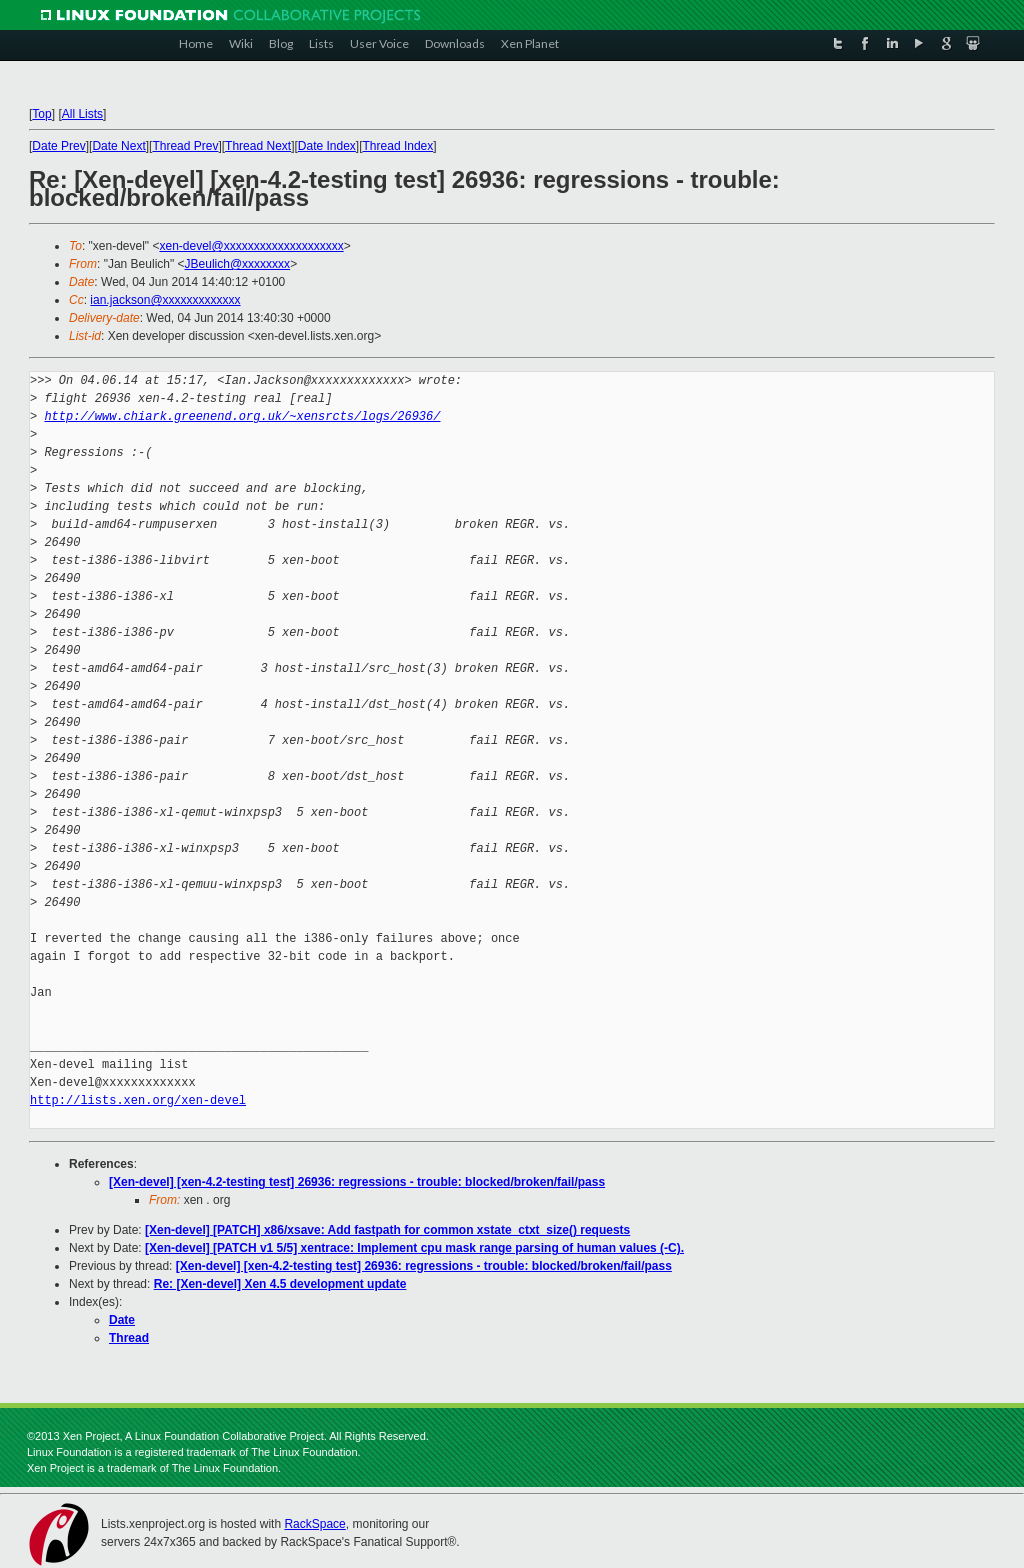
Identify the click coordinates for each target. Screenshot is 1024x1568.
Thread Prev (185, 146)
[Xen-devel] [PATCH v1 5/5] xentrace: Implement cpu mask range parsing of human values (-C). (414, 1248)
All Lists (82, 114)
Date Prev (58, 146)
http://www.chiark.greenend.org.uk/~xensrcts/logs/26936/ (242, 416)
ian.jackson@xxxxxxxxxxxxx (165, 300)
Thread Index (398, 146)
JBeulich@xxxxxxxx (238, 264)
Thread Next (258, 146)
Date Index (327, 146)
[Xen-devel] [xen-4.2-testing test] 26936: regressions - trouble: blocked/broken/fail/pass (357, 1182)
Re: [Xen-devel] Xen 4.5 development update (280, 1284)
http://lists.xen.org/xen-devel (138, 1100)
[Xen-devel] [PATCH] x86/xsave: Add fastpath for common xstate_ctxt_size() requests (387, 1230)
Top (41, 114)
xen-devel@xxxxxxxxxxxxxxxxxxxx (251, 246)
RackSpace (314, 1524)
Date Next (118, 146)
